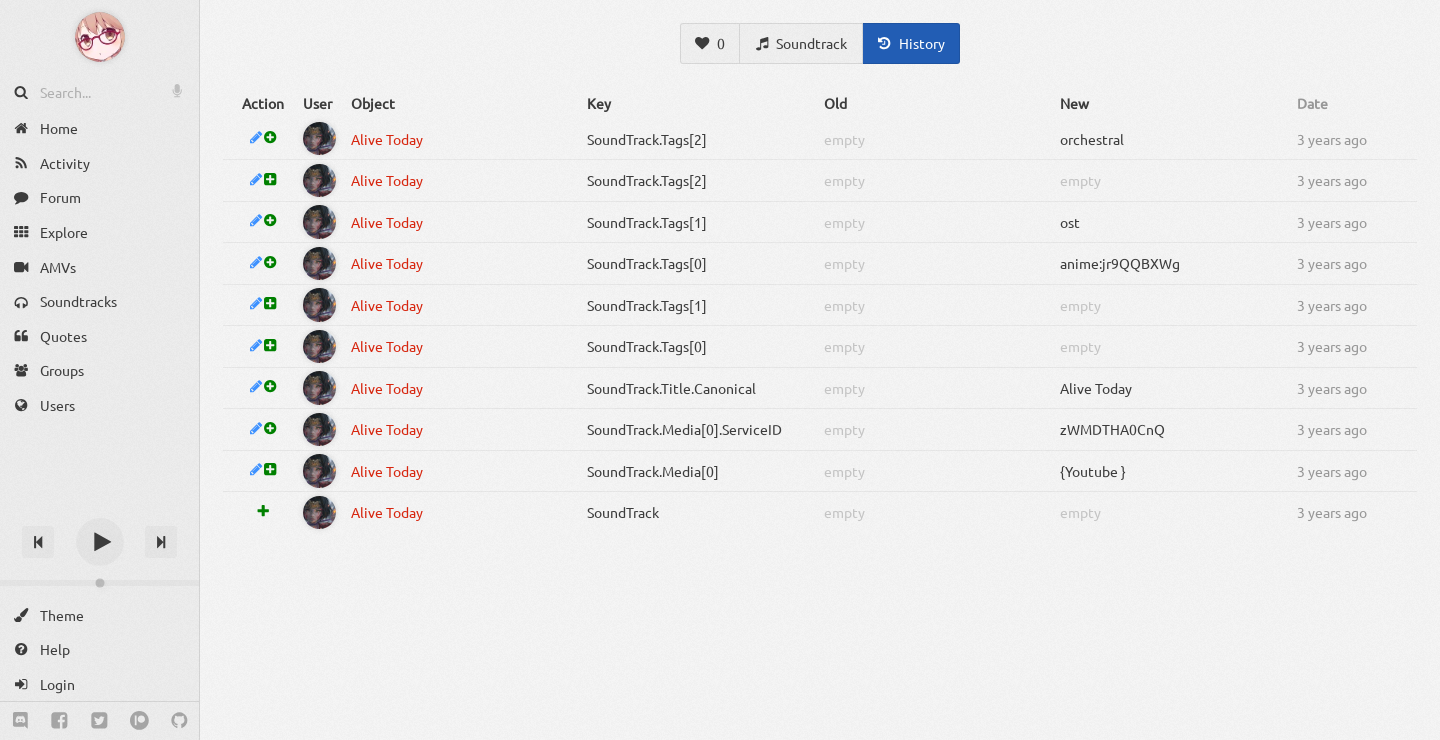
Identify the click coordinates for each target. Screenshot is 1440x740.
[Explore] (99, 232)
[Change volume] (99, 583)
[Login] (99, 684)
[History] (911, 43)
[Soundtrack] (801, 43)
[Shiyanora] (319, 138)
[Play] (100, 542)
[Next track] (161, 542)
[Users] (99, 405)
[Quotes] (99, 336)
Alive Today (387, 139)
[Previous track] (38, 542)
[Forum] (99, 197)
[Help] (99, 649)
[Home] (99, 128)
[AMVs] (99, 266)
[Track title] (99, 506)
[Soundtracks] (99, 301)
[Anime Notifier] (100, 37)
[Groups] (99, 370)
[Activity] (99, 163)
